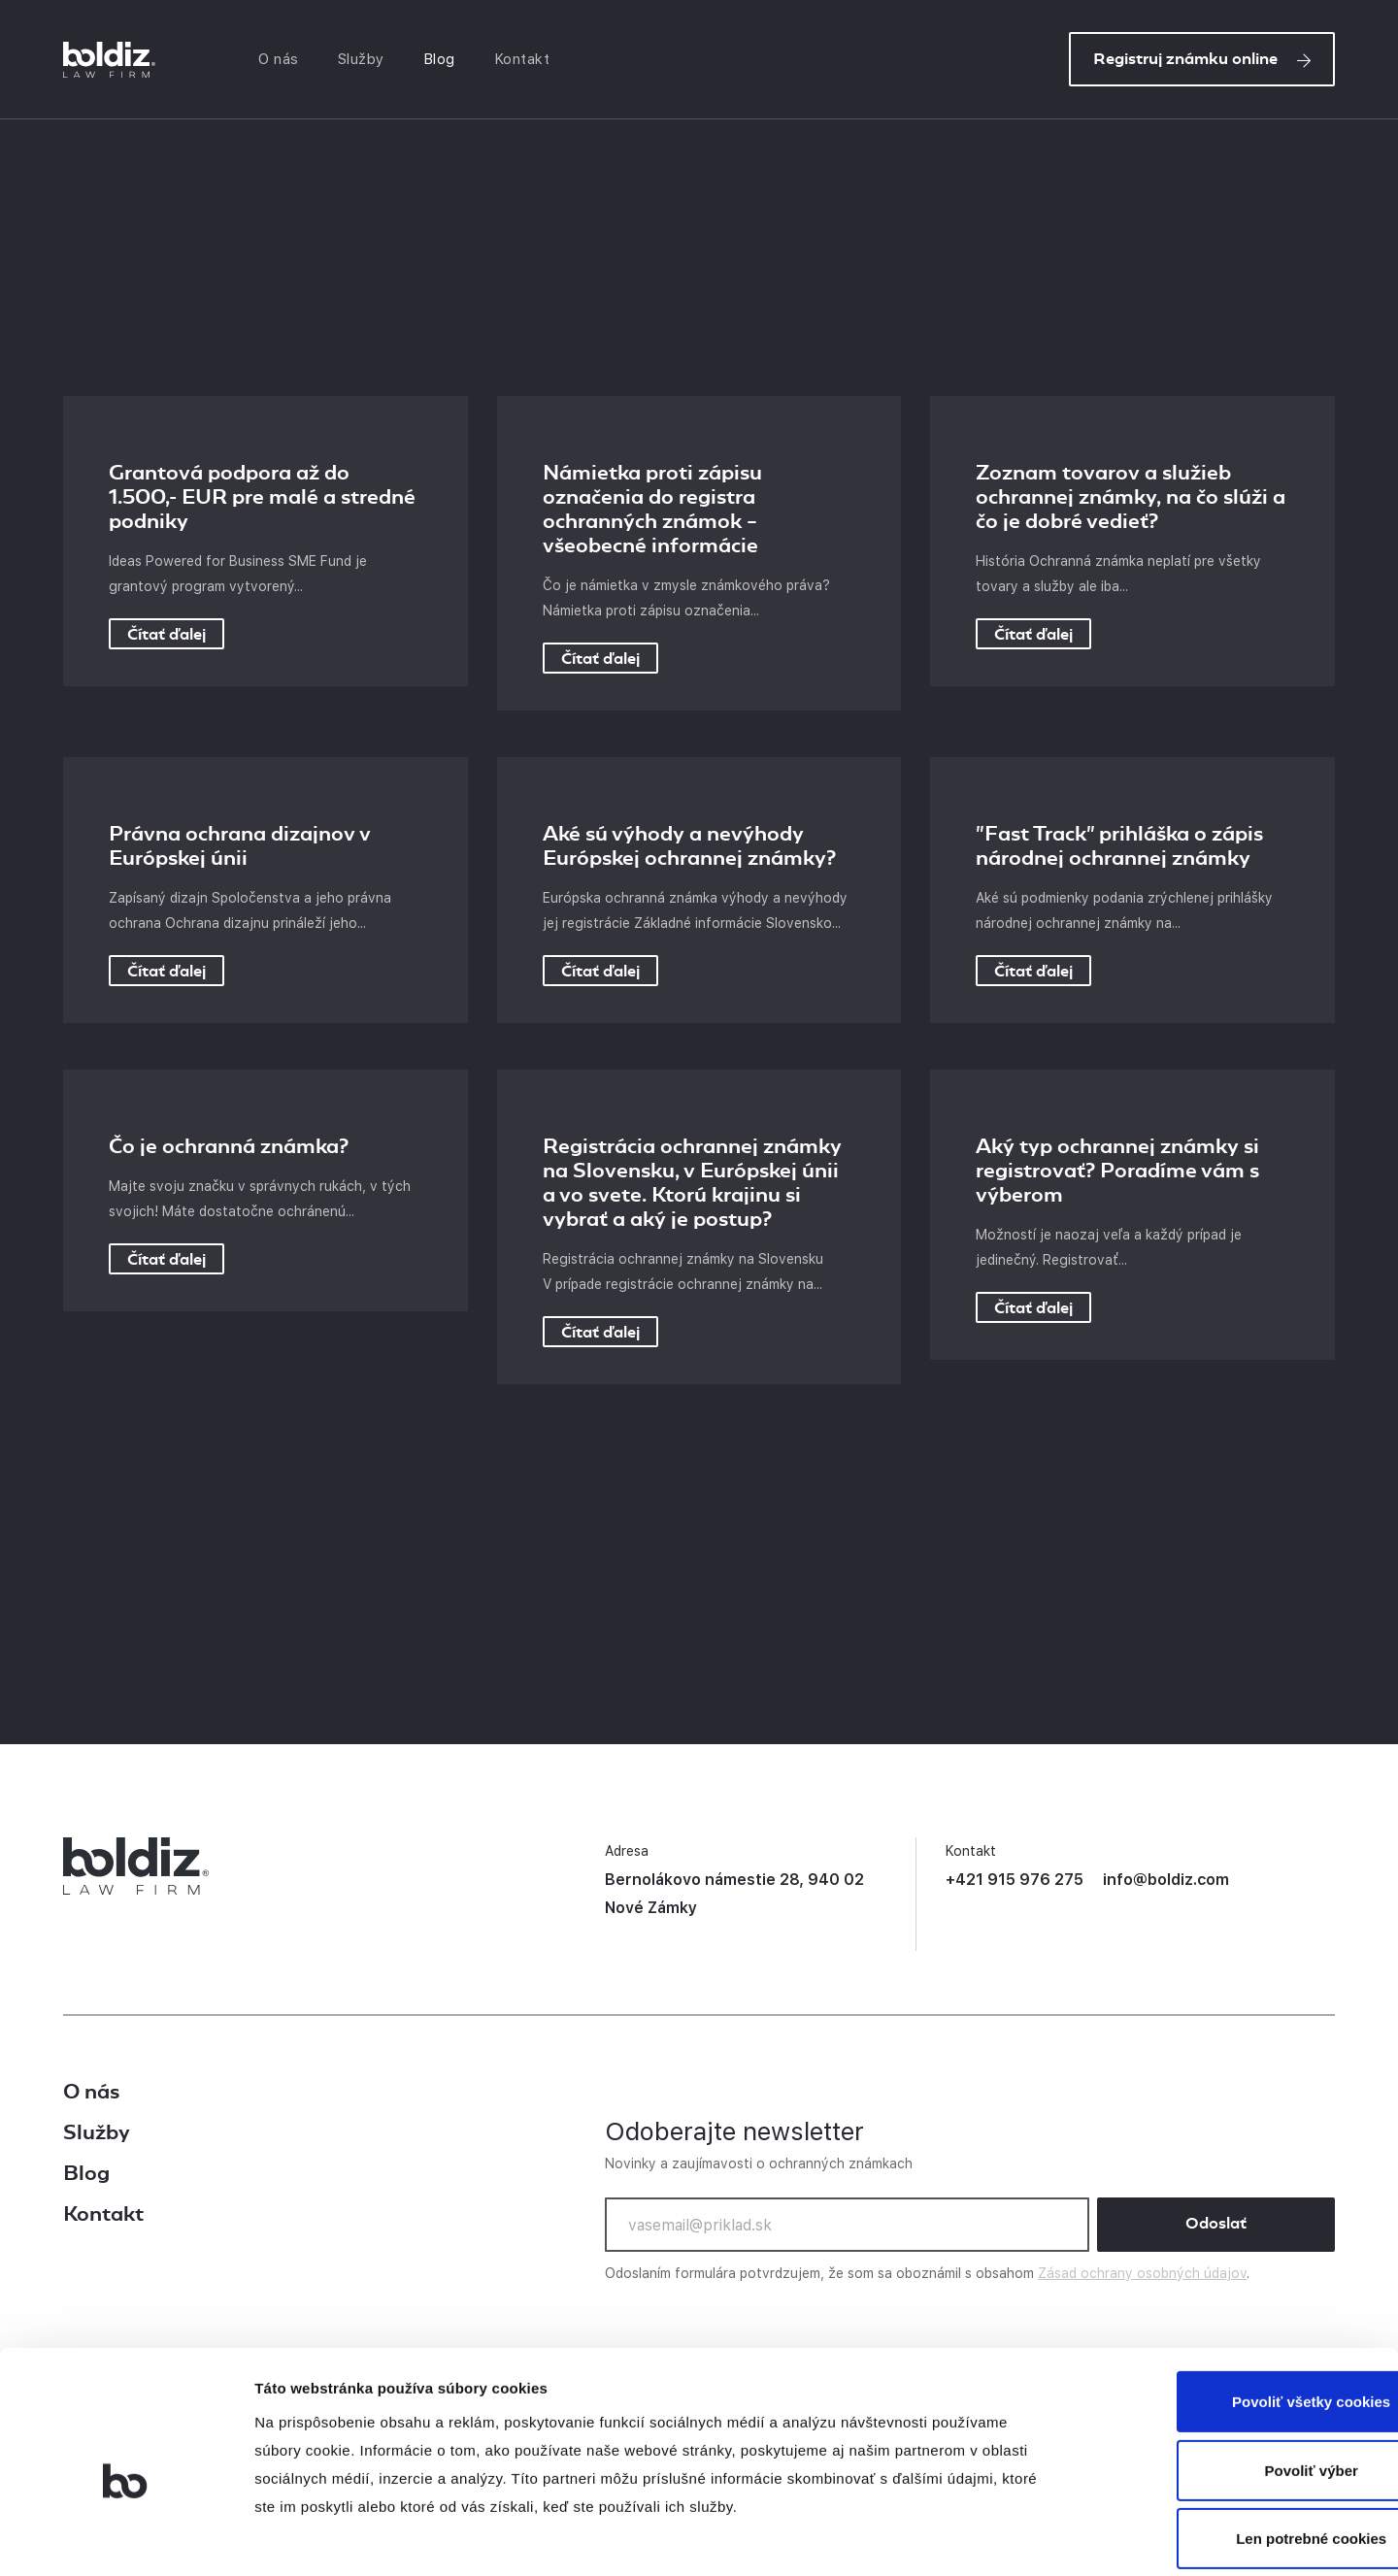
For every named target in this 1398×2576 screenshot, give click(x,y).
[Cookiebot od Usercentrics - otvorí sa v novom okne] (126, 2538)
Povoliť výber (1235, 2378)
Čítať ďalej (166, 634)
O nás (282, 61)
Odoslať (1216, 2224)
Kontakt (526, 61)
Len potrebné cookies (1235, 2446)
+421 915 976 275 (1014, 1879)
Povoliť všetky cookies (1235, 2309)
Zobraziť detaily (1014, 2538)
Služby (365, 61)
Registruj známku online (1202, 60)
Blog (443, 61)
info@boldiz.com (1166, 1879)
